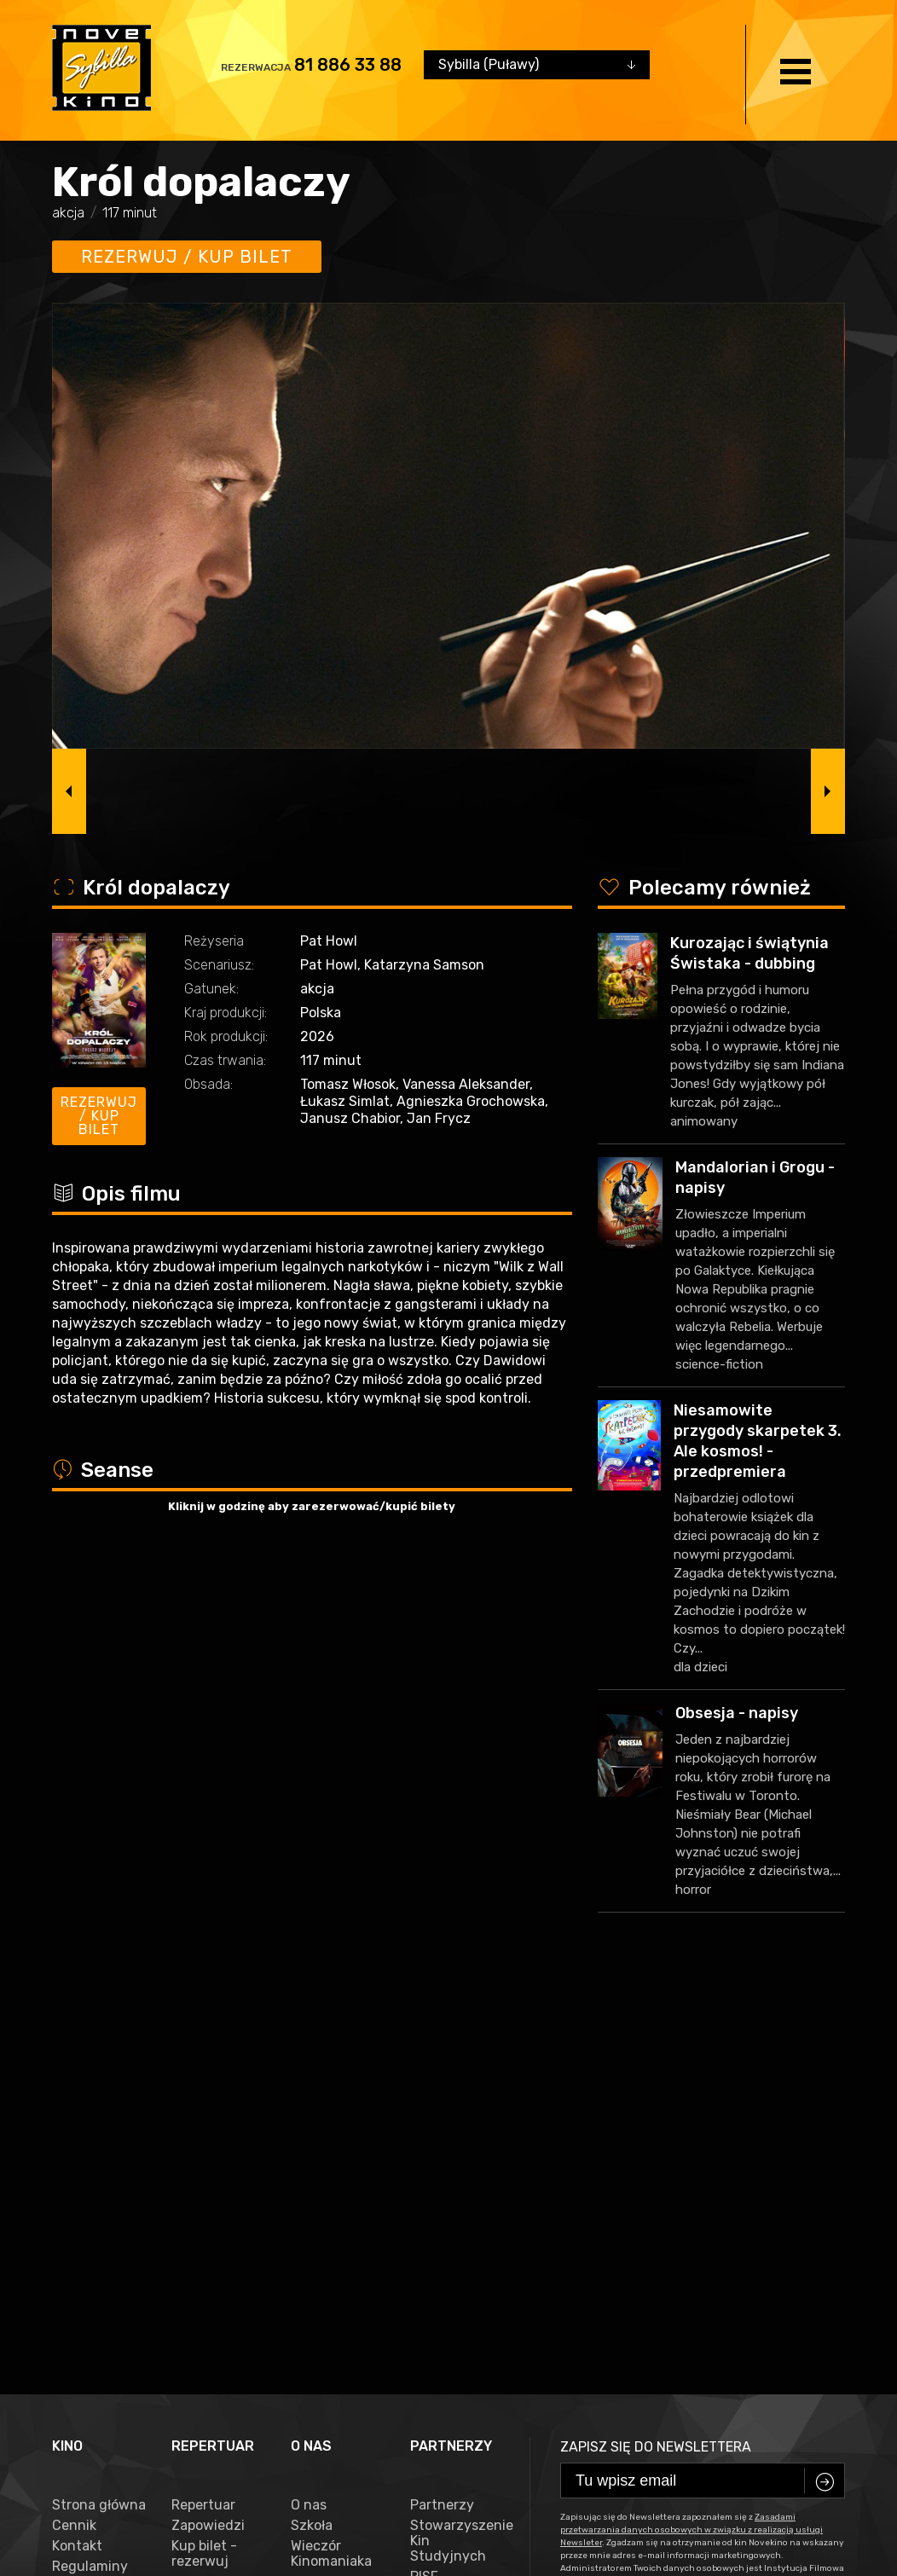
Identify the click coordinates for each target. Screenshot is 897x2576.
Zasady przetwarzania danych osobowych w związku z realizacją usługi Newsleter (98, 2280)
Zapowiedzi (208, 2114)
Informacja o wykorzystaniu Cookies (99, 2191)
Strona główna (99, 2093)
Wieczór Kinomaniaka (331, 2142)
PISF (424, 2165)
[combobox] (537, 64)
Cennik (74, 2114)
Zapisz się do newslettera (655, 2035)
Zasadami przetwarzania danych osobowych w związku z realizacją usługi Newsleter (691, 2118)
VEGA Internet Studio (419, 2546)
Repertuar (203, 2093)
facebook (89, 2494)
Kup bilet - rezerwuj (204, 2142)
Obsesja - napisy (736, 1713)
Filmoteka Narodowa (442, 2193)
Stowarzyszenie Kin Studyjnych (457, 2129)
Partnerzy (442, 2093)
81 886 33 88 (348, 65)
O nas (309, 2093)
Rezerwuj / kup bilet (186, 256)
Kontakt (77, 2134)
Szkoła (312, 2114)
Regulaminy (90, 2154)
